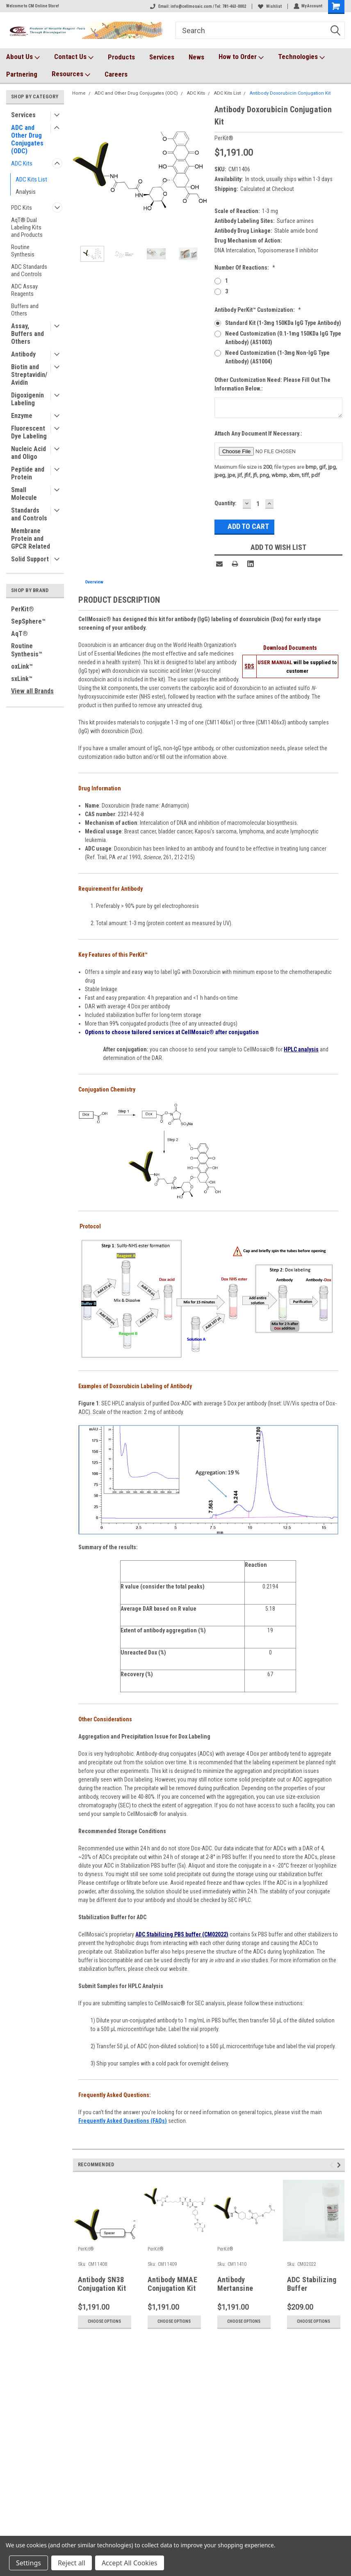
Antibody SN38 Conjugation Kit (102, 2283)
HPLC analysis (301, 1049)
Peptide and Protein (27, 473)
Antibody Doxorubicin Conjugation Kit (290, 93)
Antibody (23, 354)
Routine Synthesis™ (26, 650)
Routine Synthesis (22, 250)
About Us (23, 56)
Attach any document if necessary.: (258, 433)
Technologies (301, 56)
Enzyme (21, 416)
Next (340, 2165)
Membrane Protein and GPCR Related (30, 538)
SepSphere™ (28, 621)
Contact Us (73, 56)
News (196, 57)
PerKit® (22, 609)
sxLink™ (21, 679)
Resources (71, 74)
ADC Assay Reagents (24, 290)
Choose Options (104, 2321)
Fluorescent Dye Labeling (29, 432)
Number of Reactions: (244, 267)
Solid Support (30, 559)
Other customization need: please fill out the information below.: (272, 384)
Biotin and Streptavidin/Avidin (29, 374)
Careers (116, 74)
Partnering (21, 74)
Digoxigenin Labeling (27, 399)
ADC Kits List (31, 179)
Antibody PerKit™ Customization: (257, 309)
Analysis (26, 191)
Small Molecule (24, 494)
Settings (28, 2562)
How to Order (241, 56)
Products (121, 57)
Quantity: (225, 503)
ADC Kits (21, 163)
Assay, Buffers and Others (27, 333)
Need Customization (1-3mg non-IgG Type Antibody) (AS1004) (277, 357)
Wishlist (269, 6)
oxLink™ (22, 666)
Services (161, 57)
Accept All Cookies (129, 2562)
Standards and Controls (29, 514)
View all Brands (32, 691)
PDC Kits (21, 207)
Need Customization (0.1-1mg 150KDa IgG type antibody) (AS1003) (283, 337)
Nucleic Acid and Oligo (28, 453)
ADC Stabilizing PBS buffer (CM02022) (181, 1934)
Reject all (71, 2562)
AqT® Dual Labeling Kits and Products (27, 227)
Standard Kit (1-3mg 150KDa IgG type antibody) (283, 323)
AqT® (19, 634)
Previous (333, 2165)
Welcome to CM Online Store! (32, 6)
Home (79, 93)
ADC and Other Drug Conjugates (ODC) (27, 139)
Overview (94, 582)
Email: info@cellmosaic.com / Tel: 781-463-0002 (198, 6)
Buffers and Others (25, 309)
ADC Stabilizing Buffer (312, 2283)
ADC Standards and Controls (29, 270)
